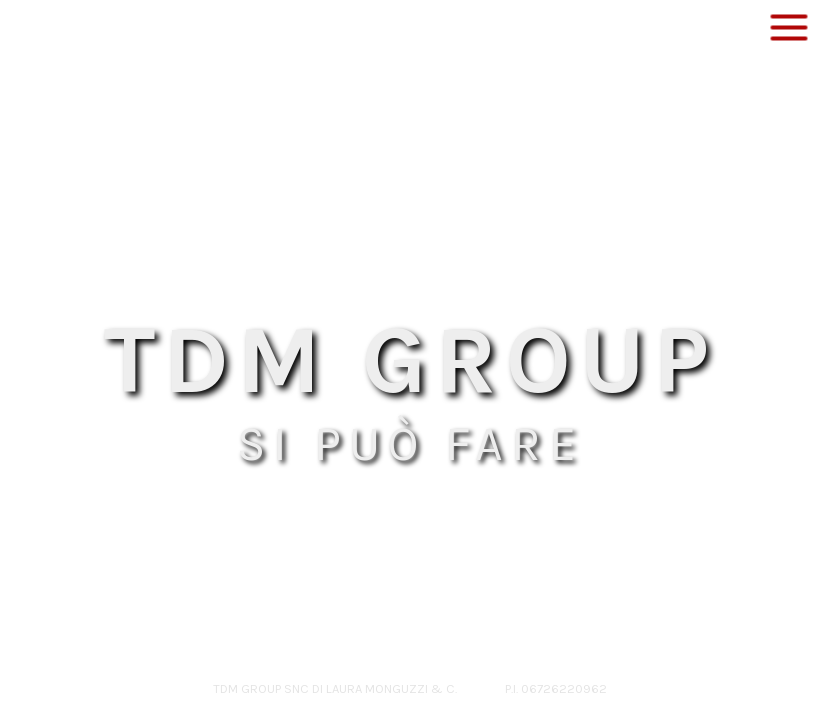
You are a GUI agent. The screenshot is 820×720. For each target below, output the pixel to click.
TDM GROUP (410, 360)
